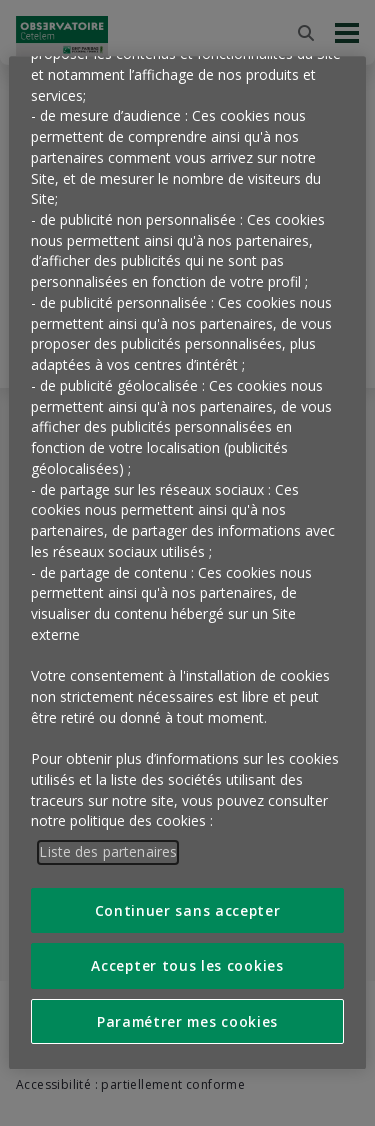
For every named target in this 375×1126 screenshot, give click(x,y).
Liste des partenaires (108, 851)
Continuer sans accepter (188, 910)
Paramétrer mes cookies (187, 1021)
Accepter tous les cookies (187, 965)
